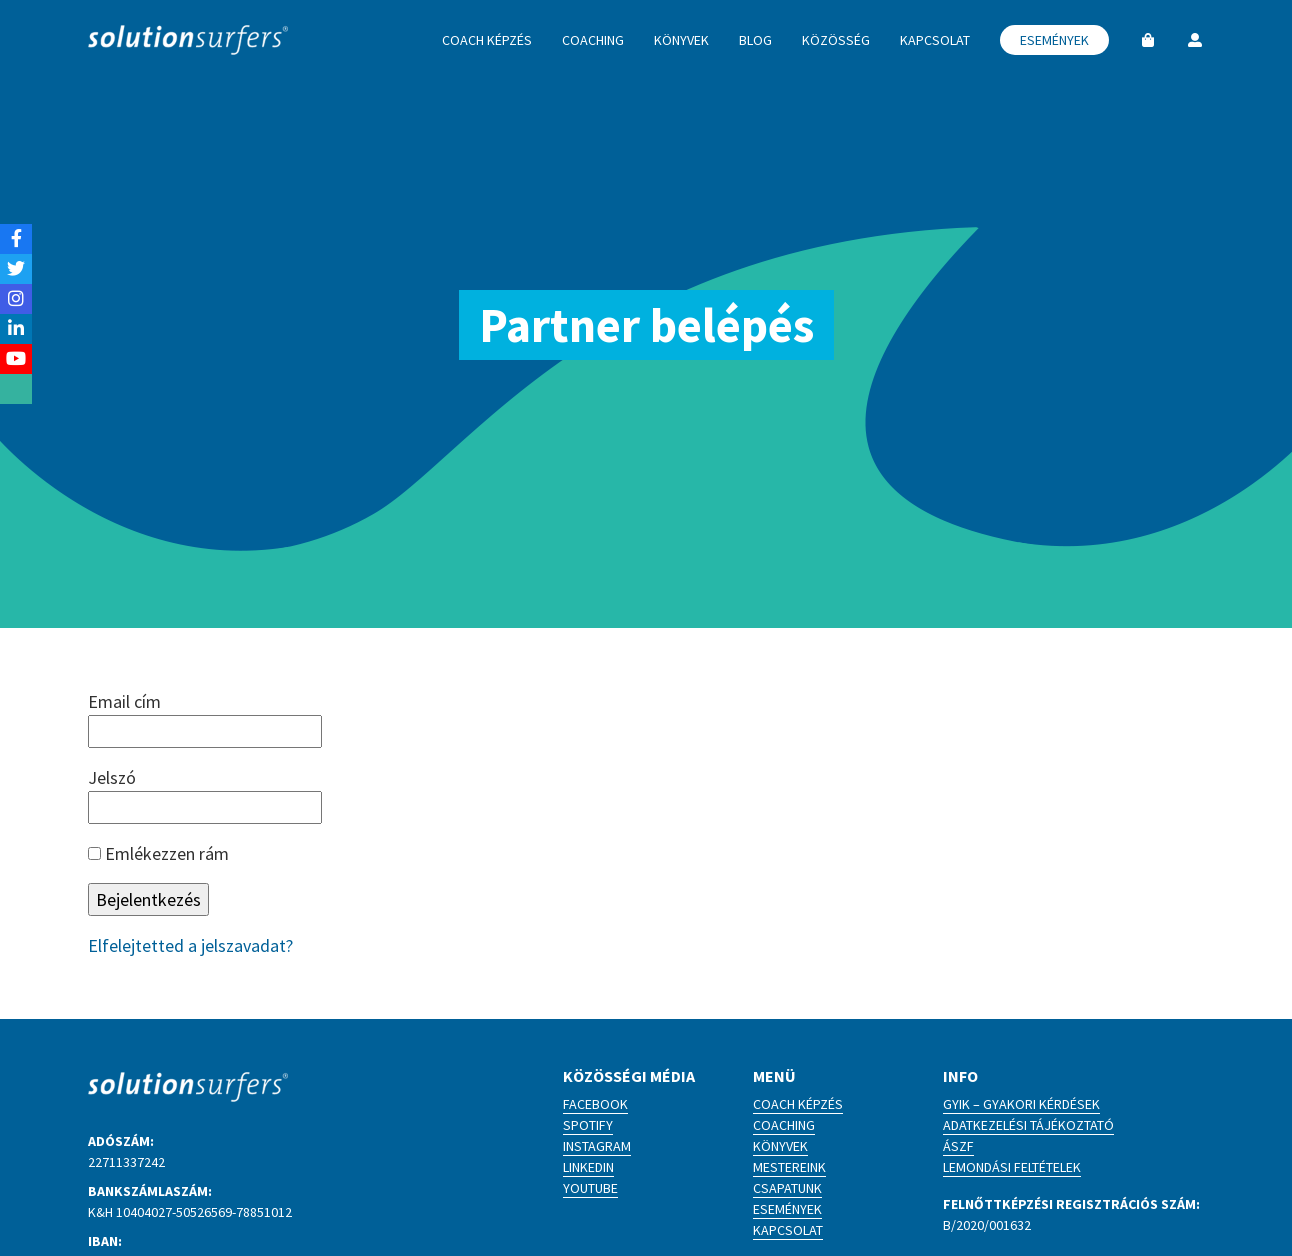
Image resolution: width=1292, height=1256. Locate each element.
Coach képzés (798, 1104)
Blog (755, 40)
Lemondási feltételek (1012, 1167)
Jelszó (112, 777)
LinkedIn (588, 1167)
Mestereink (789, 1167)
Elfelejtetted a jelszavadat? (190, 945)
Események (787, 1209)
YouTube (590, 1188)
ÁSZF (958, 1146)
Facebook (595, 1104)
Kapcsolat (788, 1230)
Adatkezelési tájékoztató (1028, 1125)
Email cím (124, 701)
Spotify (588, 1125)
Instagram (597, 1146)
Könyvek (780, 1146)
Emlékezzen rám (158, 853)
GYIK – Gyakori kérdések (1021, 1104)
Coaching (784, 1125)
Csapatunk (787, 1188)
